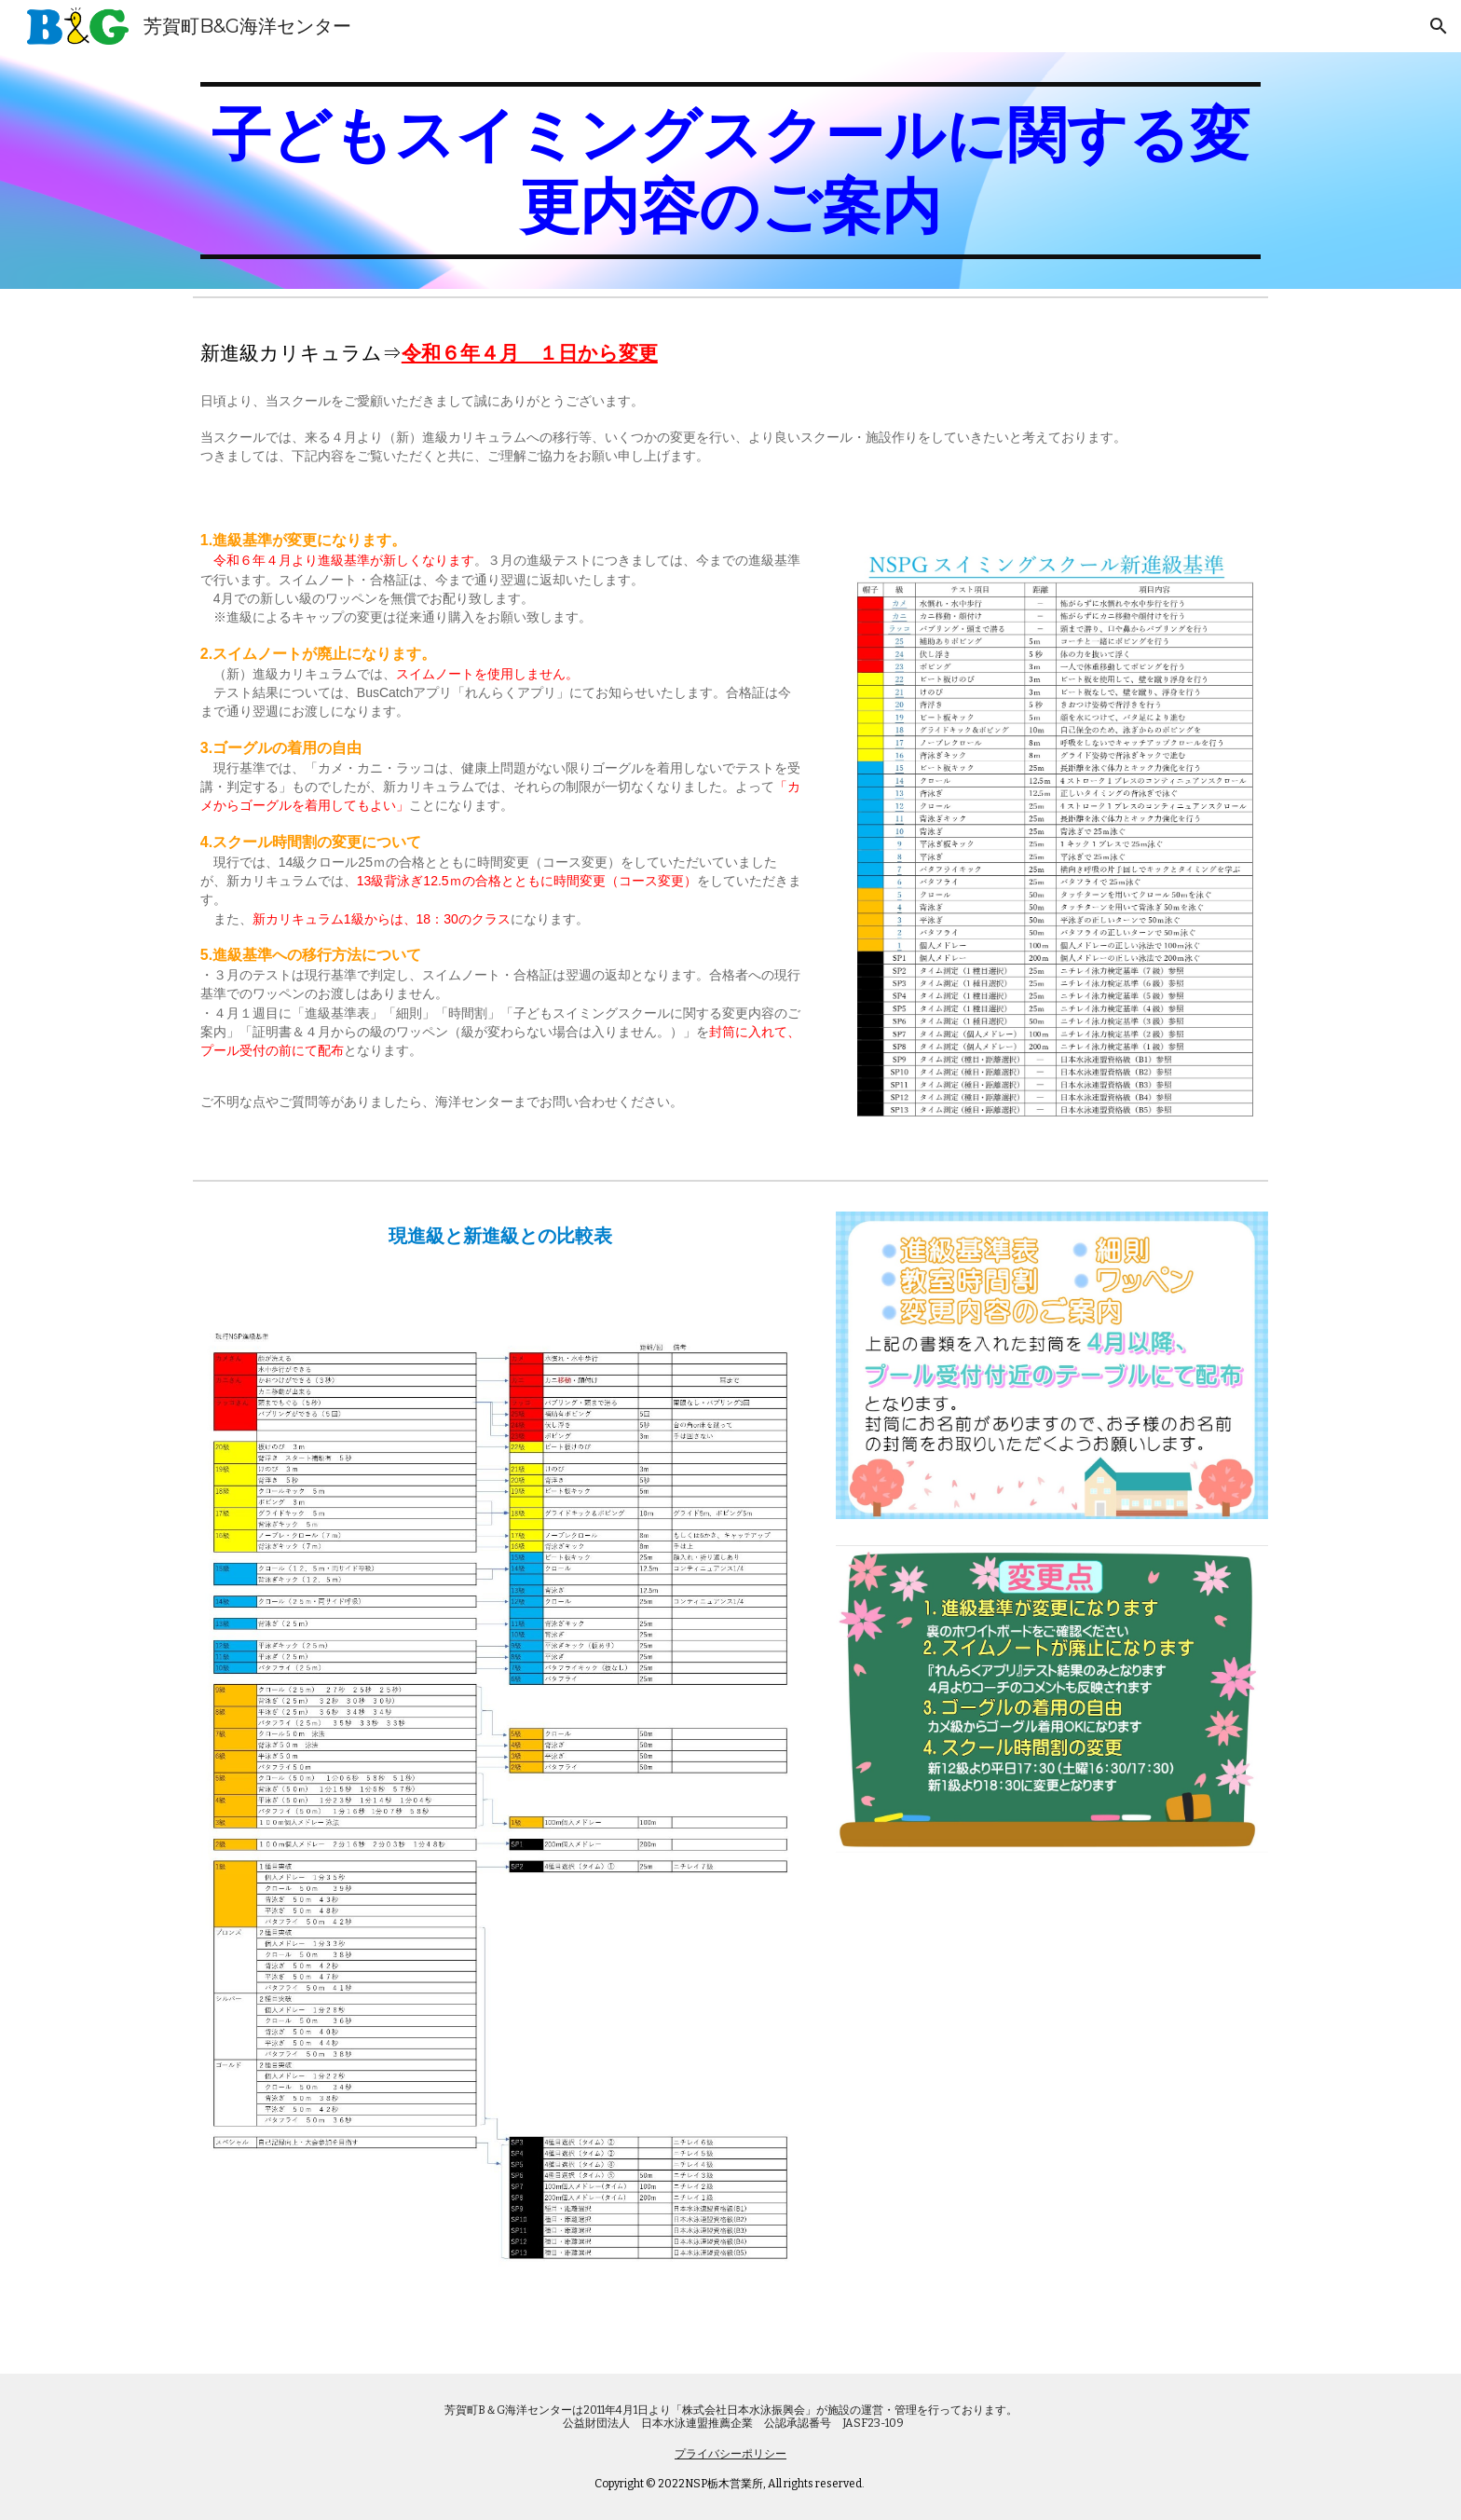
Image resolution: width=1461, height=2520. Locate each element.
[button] (1438, 26)
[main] (730, 171)
